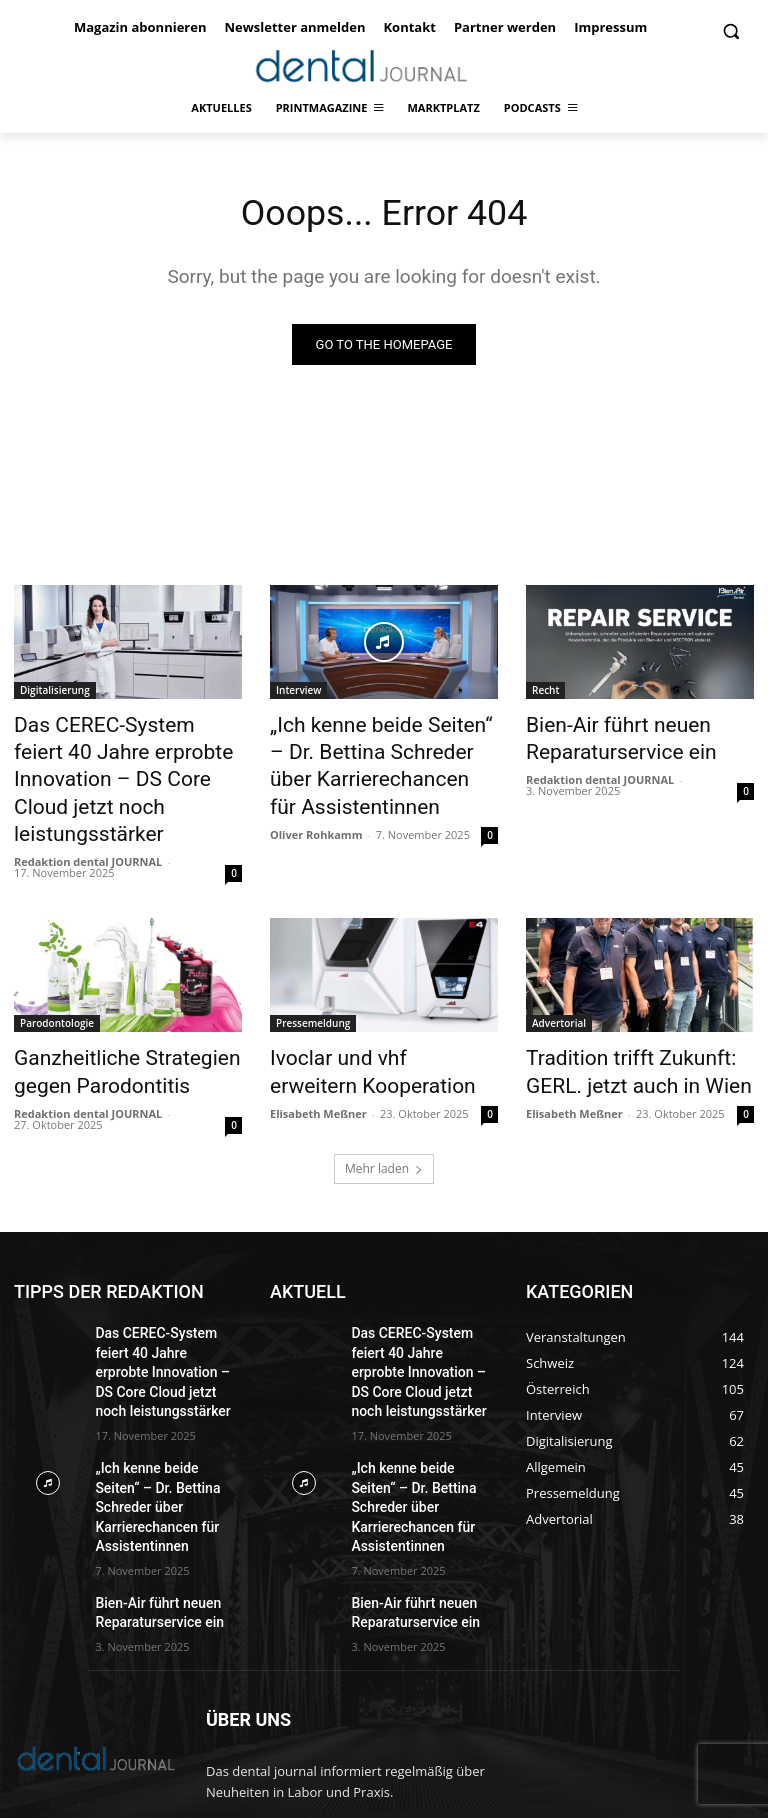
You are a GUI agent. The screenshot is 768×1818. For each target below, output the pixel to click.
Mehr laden (384, 1113)
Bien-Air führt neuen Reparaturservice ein (603, 737)
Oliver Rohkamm (316, 816)
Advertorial (559, 978)
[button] (730, 31)
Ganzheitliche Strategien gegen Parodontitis (105, 1022)
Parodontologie (57, 978)
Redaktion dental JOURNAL (88, 816)
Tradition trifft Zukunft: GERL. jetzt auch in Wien (636, 1022)
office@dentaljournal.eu (392, 1728)
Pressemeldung (313, 978)
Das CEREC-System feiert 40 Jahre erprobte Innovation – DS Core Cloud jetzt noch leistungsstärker (121, 759)
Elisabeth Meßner (318, 1058)
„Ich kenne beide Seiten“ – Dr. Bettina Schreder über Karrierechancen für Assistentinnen (380, 759)
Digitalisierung (55, 693)
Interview (298, 693)
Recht (545, 693)
